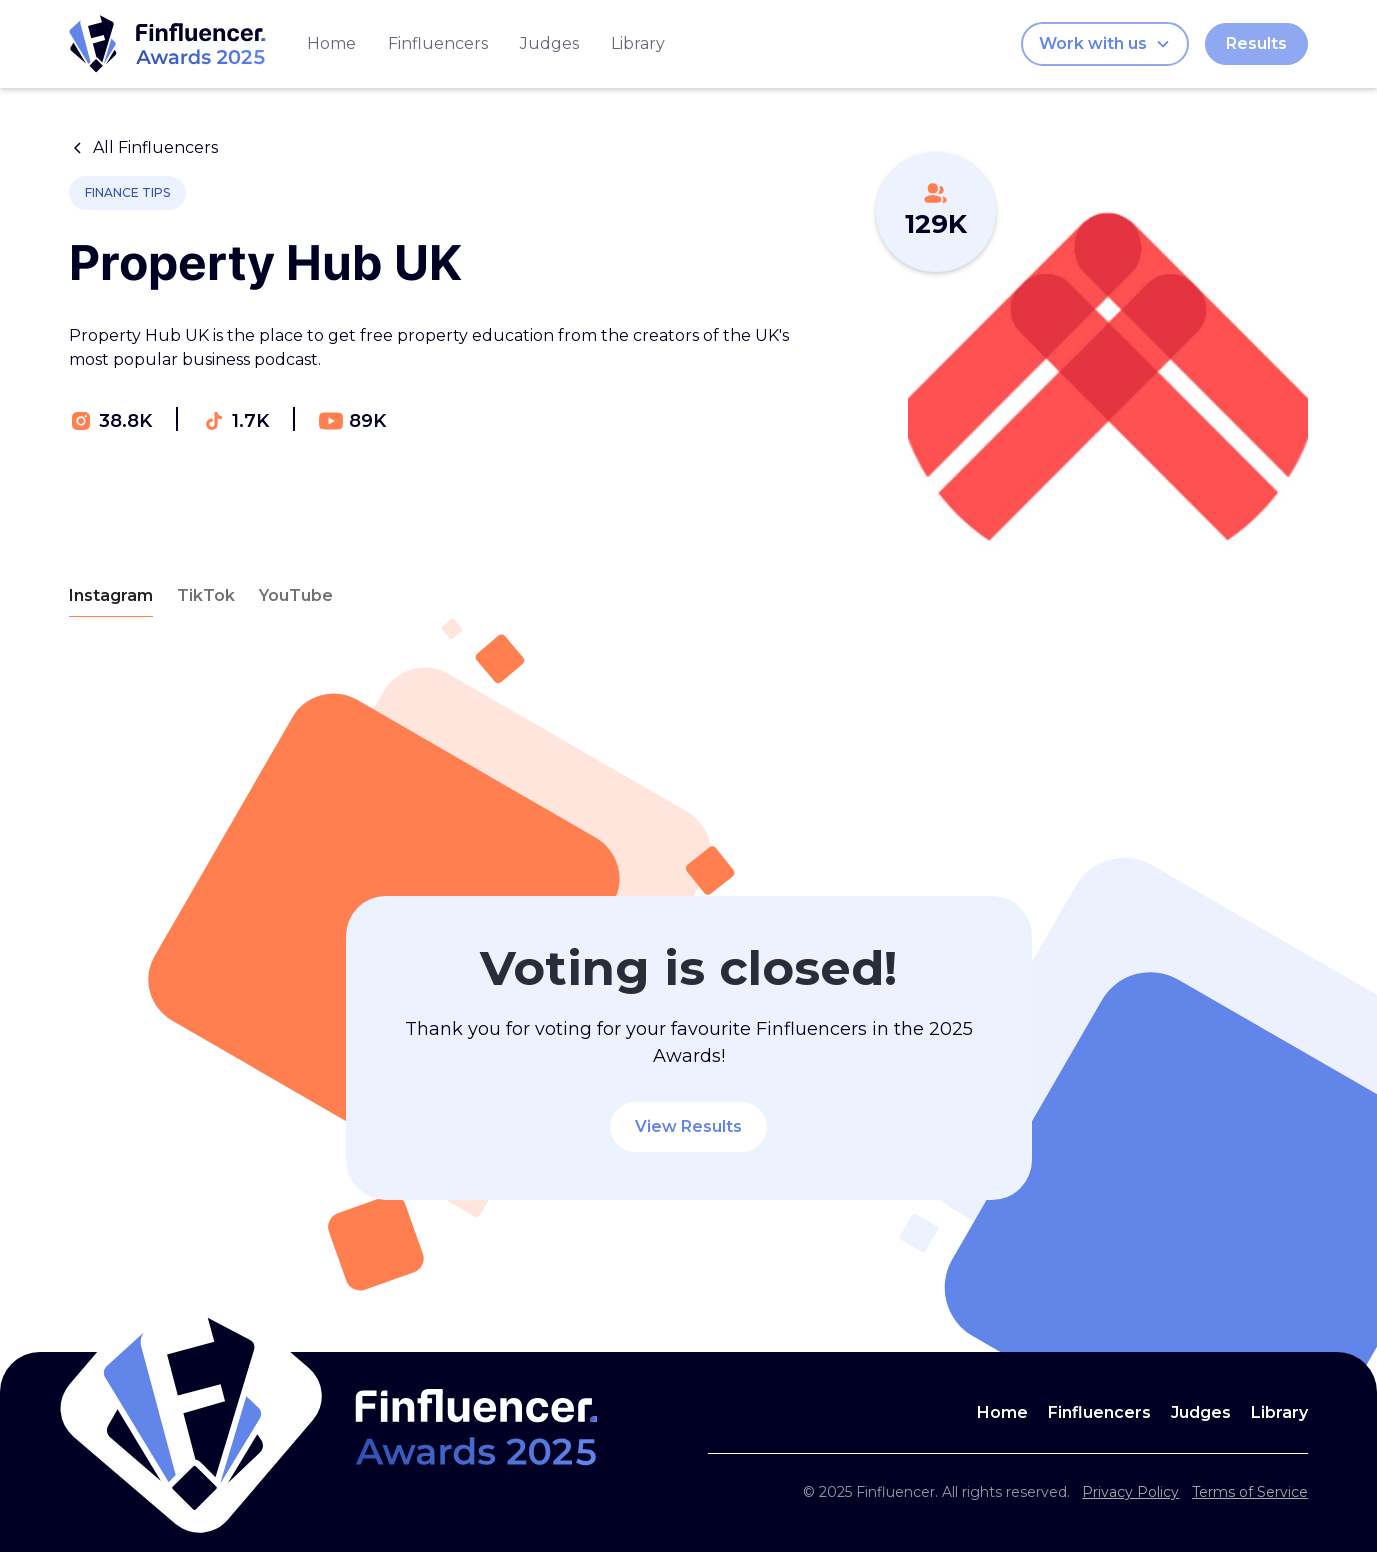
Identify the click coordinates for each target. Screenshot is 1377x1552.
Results (1256, 43)
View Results (688, 1126)
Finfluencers (438, 43)
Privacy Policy (1130, 1492)
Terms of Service (1250, 1492)
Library (638, 43)
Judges (549, 43)
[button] (1105, 44)
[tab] (111, 596)
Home (331, 43)
